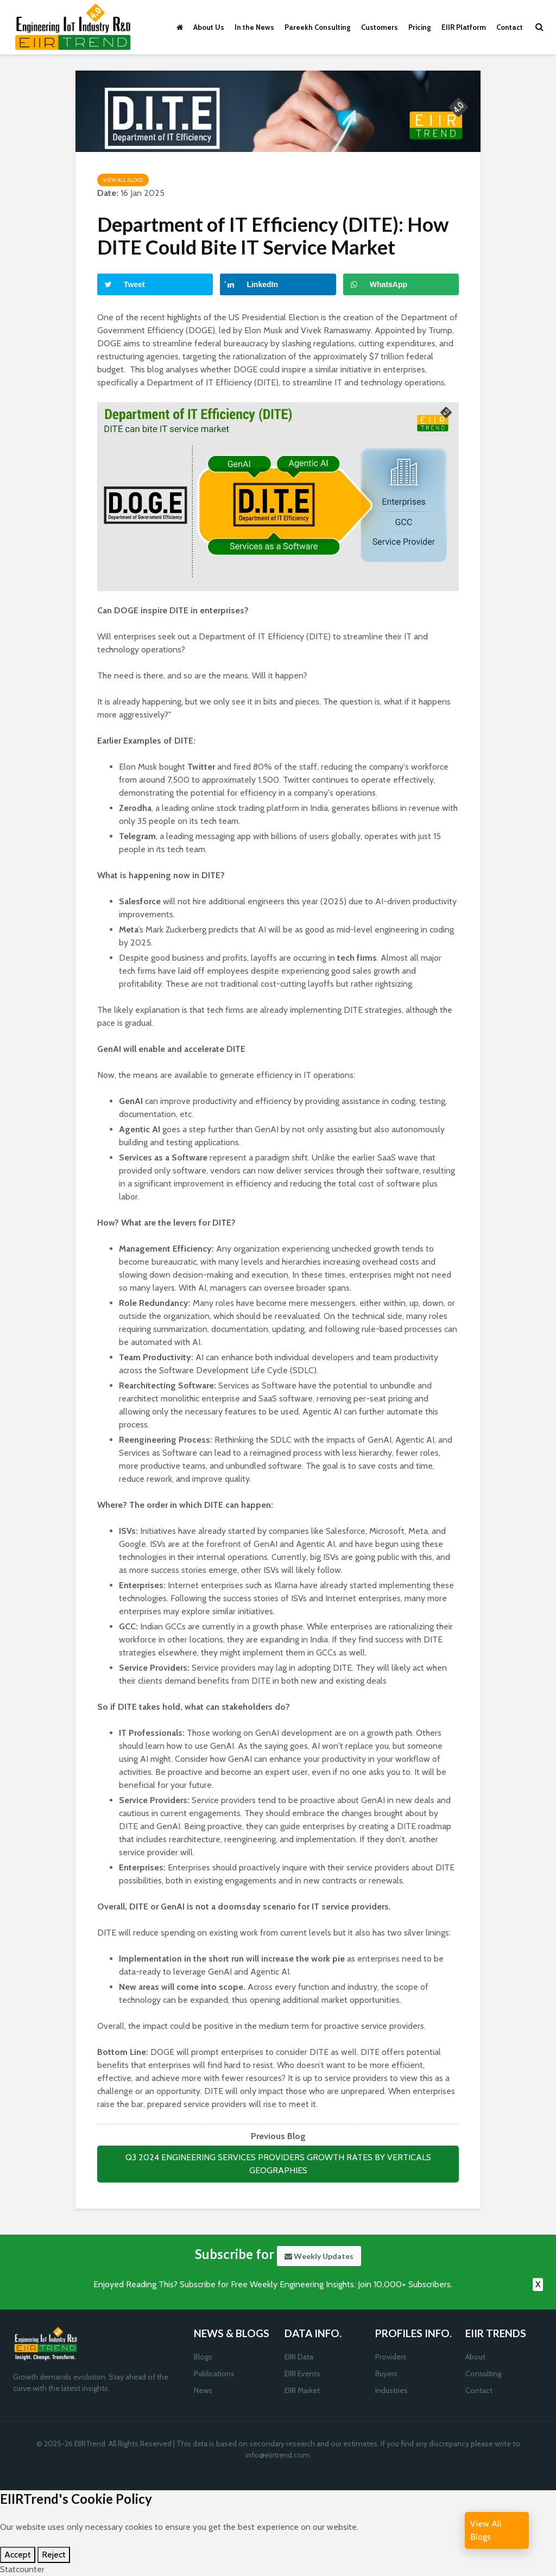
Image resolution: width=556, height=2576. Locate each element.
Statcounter (22, 2569)
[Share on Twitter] (155, 284)
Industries (391, 2390)
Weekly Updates (319, 2256)
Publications (214, 2373)
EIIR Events (302, 2373)
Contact (509, 27)
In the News (254, 27)
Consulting (483, 2373)
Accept (17, 2554)
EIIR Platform (463, 27)
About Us (208, 27)
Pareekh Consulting (318, 27)
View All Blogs (123, 179)
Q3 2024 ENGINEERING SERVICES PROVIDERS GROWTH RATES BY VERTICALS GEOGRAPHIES (278, 2163)
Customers (379, 27)
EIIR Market (302, 2390)
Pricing (419, 27)
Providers (391, 2357)
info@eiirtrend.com (277, 2455)
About (475, 2357)
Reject (54, 2554)
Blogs (203, 2357)
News (203, 2390)
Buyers (386, 2373)
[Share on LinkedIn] (278, 284)
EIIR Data (299, 2357)
